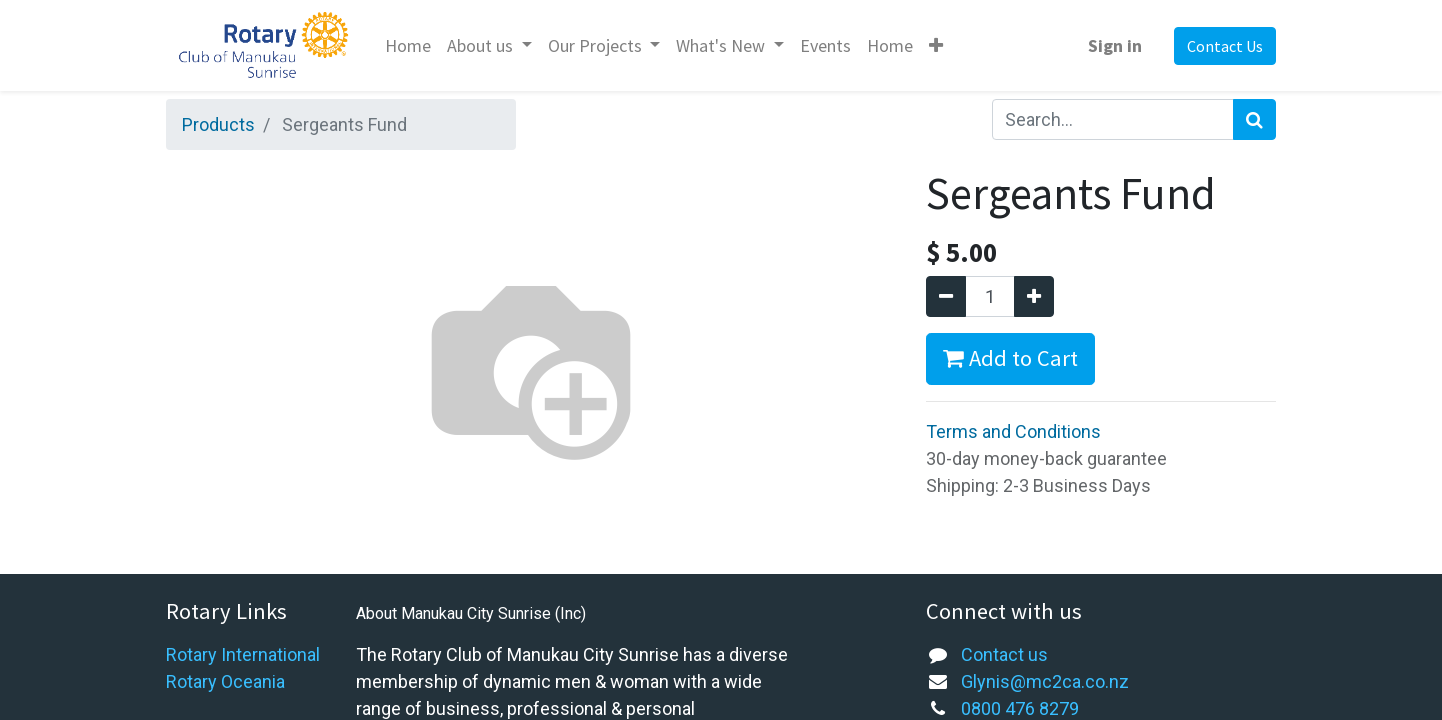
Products (218, 124)
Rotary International (243, 654)
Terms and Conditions (1013, 431)
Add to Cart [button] (1010, 358)
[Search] (1254, 119)
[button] (936, 45)
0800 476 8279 (1020, 708)
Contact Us (1225, 46)
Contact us (1004, 654)
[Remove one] (946, 296)
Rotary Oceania (225, 681)
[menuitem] (408, 45)
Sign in (1115, 45)
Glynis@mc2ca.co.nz (1045, 681)
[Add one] (1034, 296)
